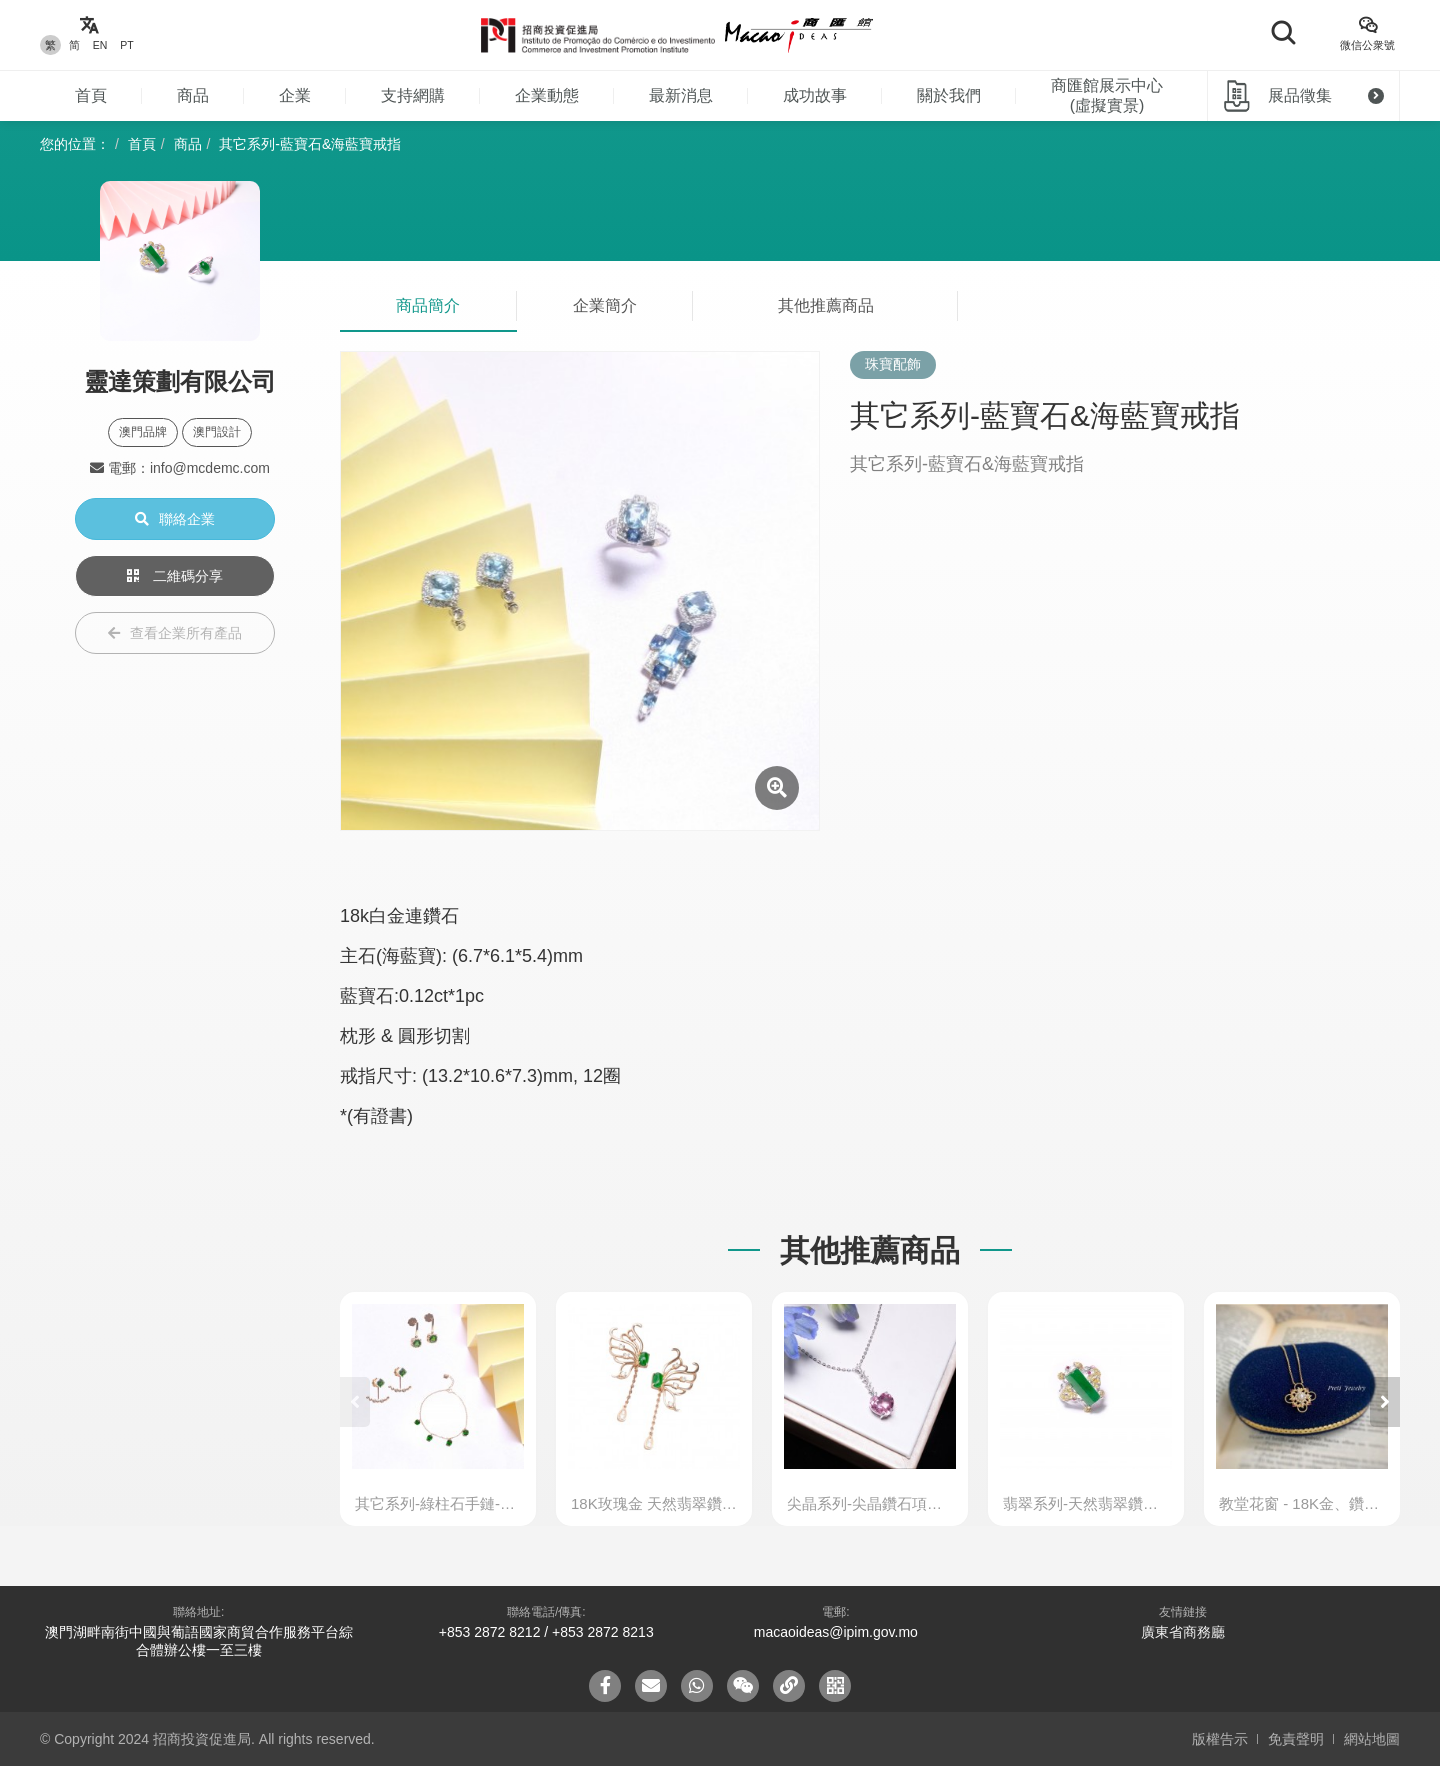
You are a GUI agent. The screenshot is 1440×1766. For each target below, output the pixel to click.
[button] (1385, 1402)
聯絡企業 (175, 519)
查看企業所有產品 (175, 633)
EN (100, 45)
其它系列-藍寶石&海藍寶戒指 (310, 144)
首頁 (91, 95)
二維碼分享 (175, 576)
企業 (295, 95)
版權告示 (1220, 1739)
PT (126, 45)
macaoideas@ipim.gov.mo (836, 1632)
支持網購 (413, 95)
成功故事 (815, 95)
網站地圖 (1372, 1739)
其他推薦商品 (826, 305)
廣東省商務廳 (1183, 1632)
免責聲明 (1296, 1739)
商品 (193, 95)
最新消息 (681, 95)
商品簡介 (428, 305)
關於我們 (949, 95)
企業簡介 (605, 305)
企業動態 (547, 95)
